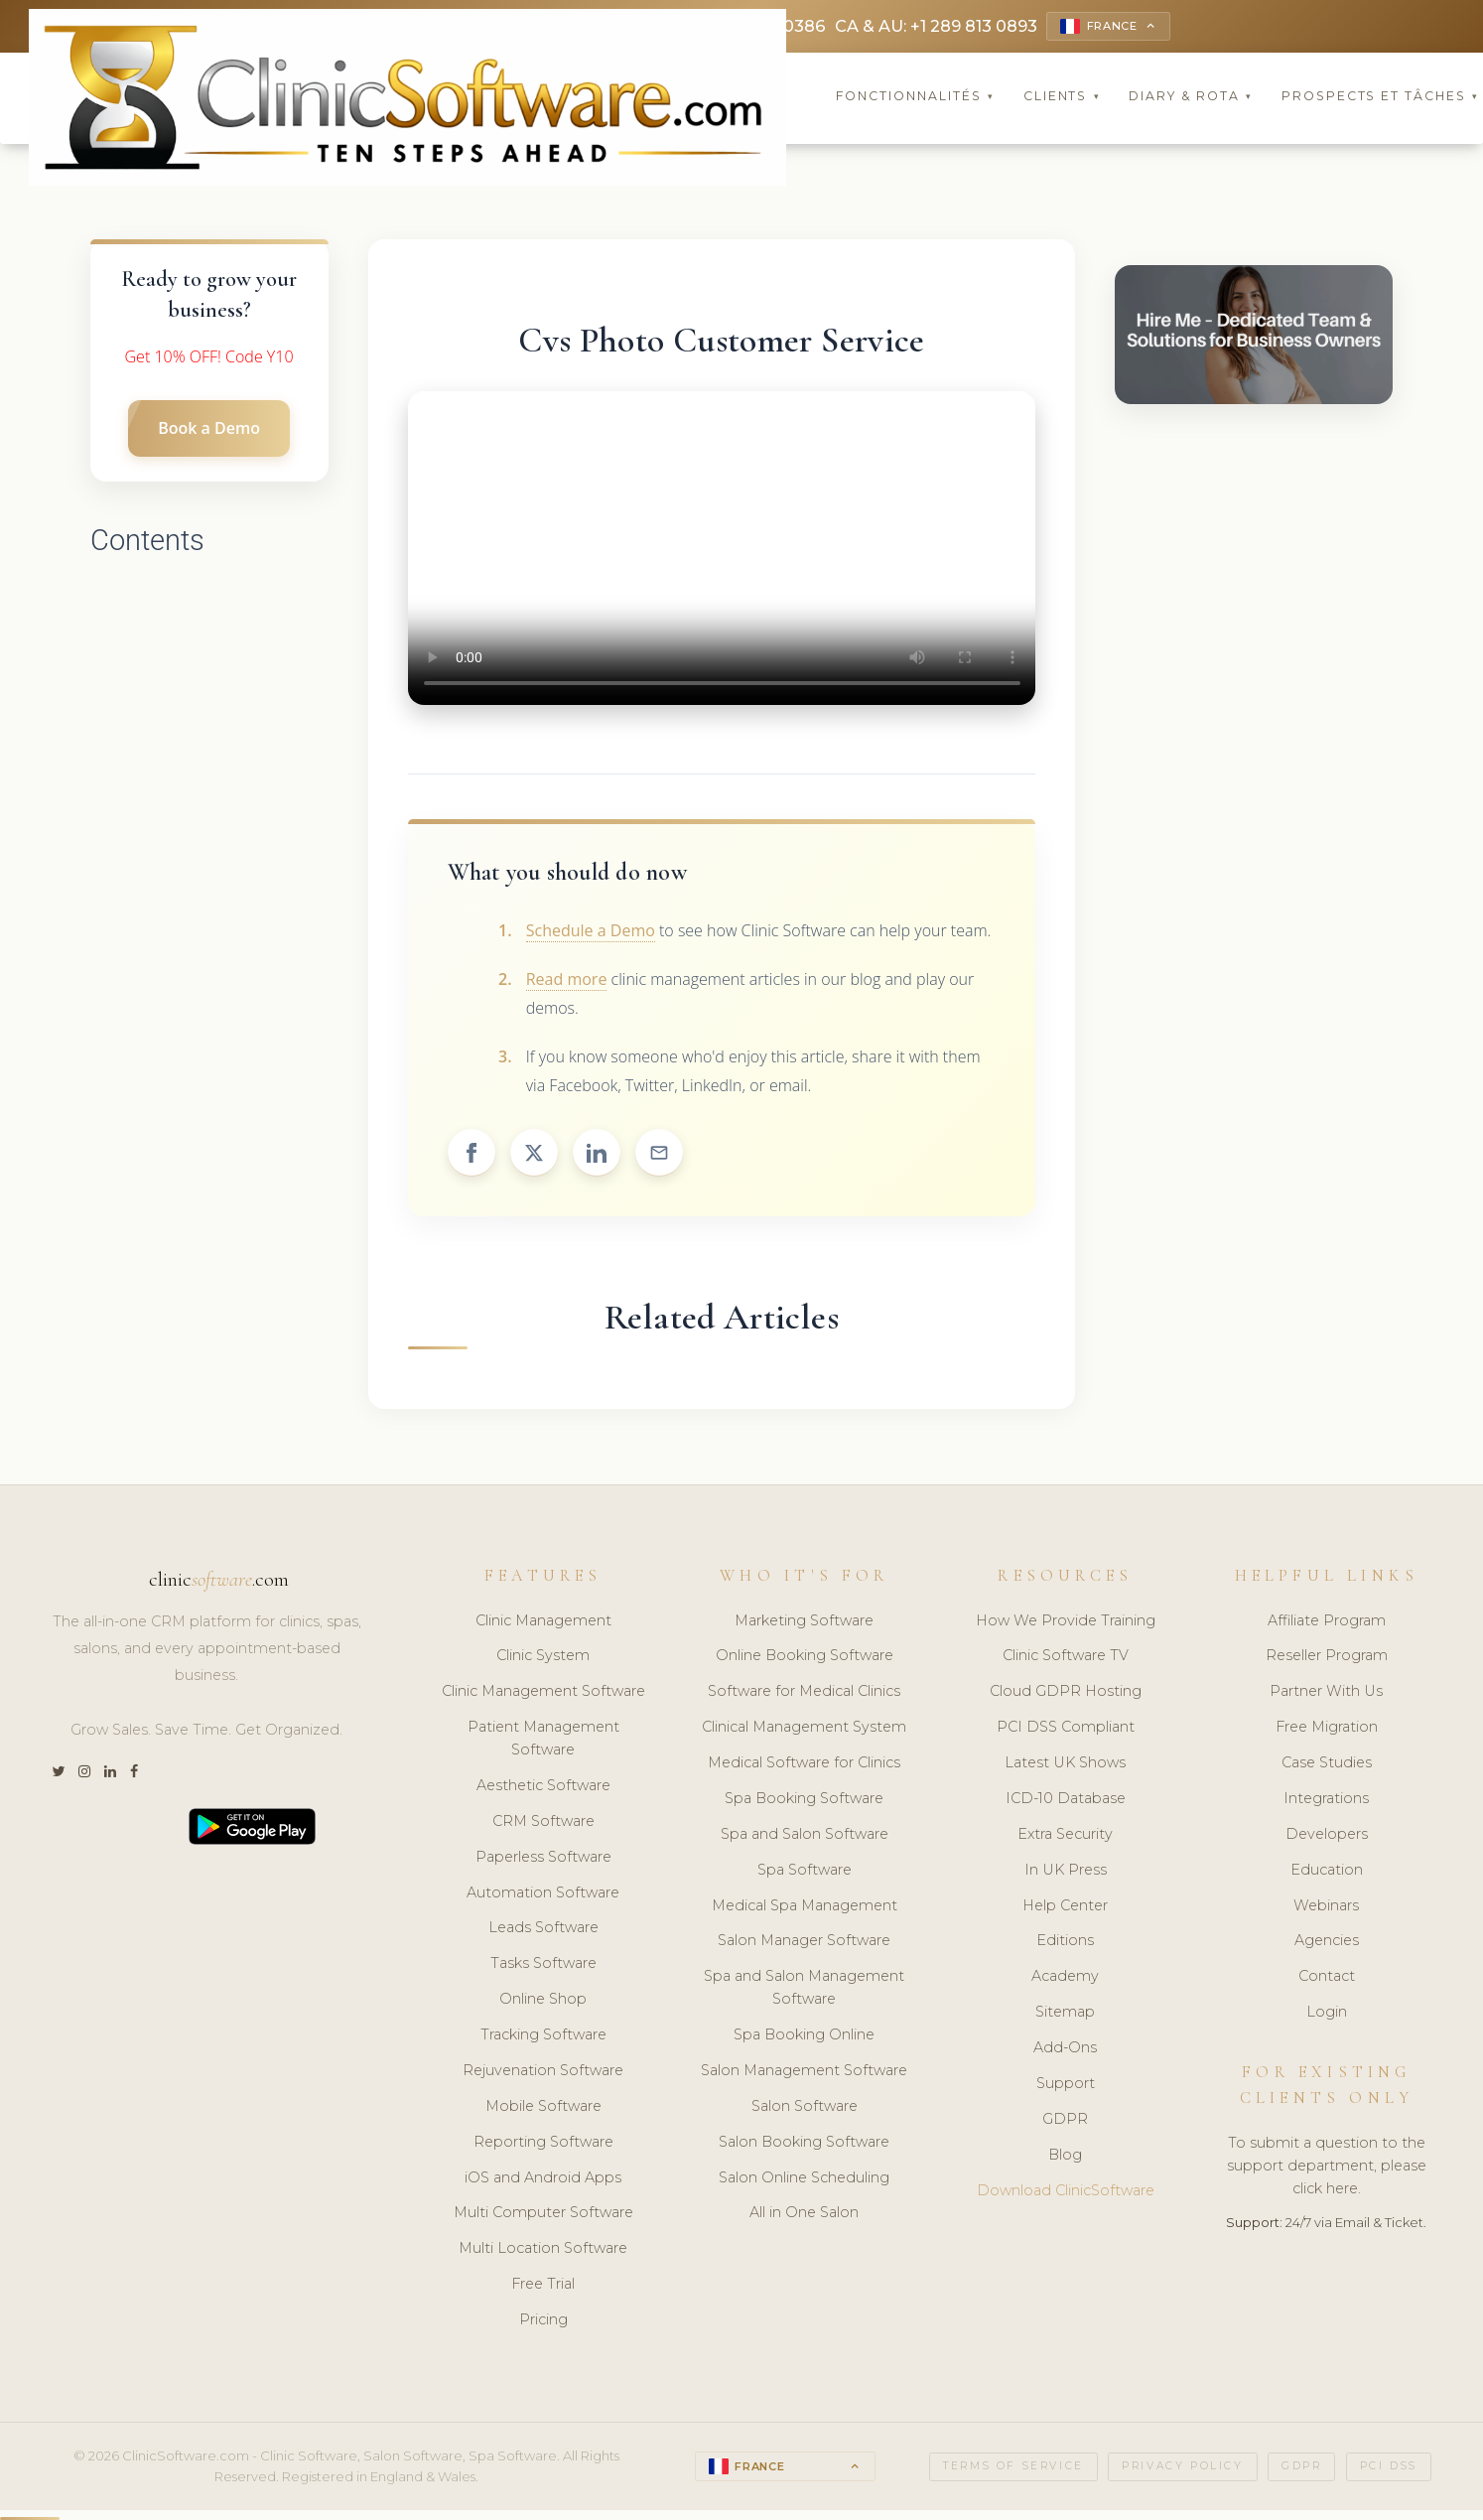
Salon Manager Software (804, 1943)
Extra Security (1065, 1837)
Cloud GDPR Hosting (1066, 1694)
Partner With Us (1326, 1694)
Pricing (543, 2322)
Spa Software (804, 1872)
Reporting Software (543, 2144)
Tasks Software (543, 1966)
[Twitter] (58, 1774)
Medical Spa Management (804, 1907)
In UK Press (1065, 1872)
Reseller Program (1327, 1658)
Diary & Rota (1191, 98)
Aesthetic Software (543, 1788)
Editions (1065, 1943)
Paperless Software (543, 1859)
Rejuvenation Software (543, 2073)
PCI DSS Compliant (1066, 1730)
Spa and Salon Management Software (804, 1990)
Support (1065, 2086)
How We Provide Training (1065, 1622)
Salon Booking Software (804, 2144)
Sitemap (1065, 2015)
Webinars (1326, 1907)
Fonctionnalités (915, 98)
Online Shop (543, 2002)
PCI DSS (1388, 2468)
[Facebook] (134, 1774)
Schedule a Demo (590, 933)
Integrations (1326, 1801)
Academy (1065, 1979)
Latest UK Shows (1065, 1765)
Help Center (1065, 1907)
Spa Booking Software (804, 1801)
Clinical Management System (804, 1730)
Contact (1326, 1979)
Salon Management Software (804, 2073)
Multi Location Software (543, 2251)
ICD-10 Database (1066, 1801)
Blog (1065, 2157)
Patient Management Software (543, 1741)
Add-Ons (1065, 2050)
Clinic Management (543, 1622)
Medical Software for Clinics (804, 1765)
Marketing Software (804, 1622)
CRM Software (543, 1824)
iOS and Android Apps (543, 2179)
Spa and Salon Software (804, 1837)
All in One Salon (804, 2215)
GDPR (1065, 2122)
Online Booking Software (804, 1658)
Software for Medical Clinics (804, 1694)
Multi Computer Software (543, 2215)
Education (1326, 1872)
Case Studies (1326, 1765)
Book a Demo (209, 431)
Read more (566, 982)
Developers (1326, 1837)
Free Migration (1327, 1730)
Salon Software (804, 2109)
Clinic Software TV (1066, 1658)
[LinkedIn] (110, 1774)
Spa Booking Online (804, 2037)
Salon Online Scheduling (804, 2179)
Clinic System (543, 1658)
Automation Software (543, 1894)
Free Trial (543, 2287)
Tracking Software (543, 2037)
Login (1326, 2015)
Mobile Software (543, 2109)
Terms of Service (1013, 2468)
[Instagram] (84, 1774)
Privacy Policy (1182, 2468)
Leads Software (543, 1930)
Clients (1062, 98)
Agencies (1326, 1943)
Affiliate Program (1327, 1622)
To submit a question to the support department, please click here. (1326, 2168)
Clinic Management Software (543, 1694)
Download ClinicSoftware (1065, 2192)
